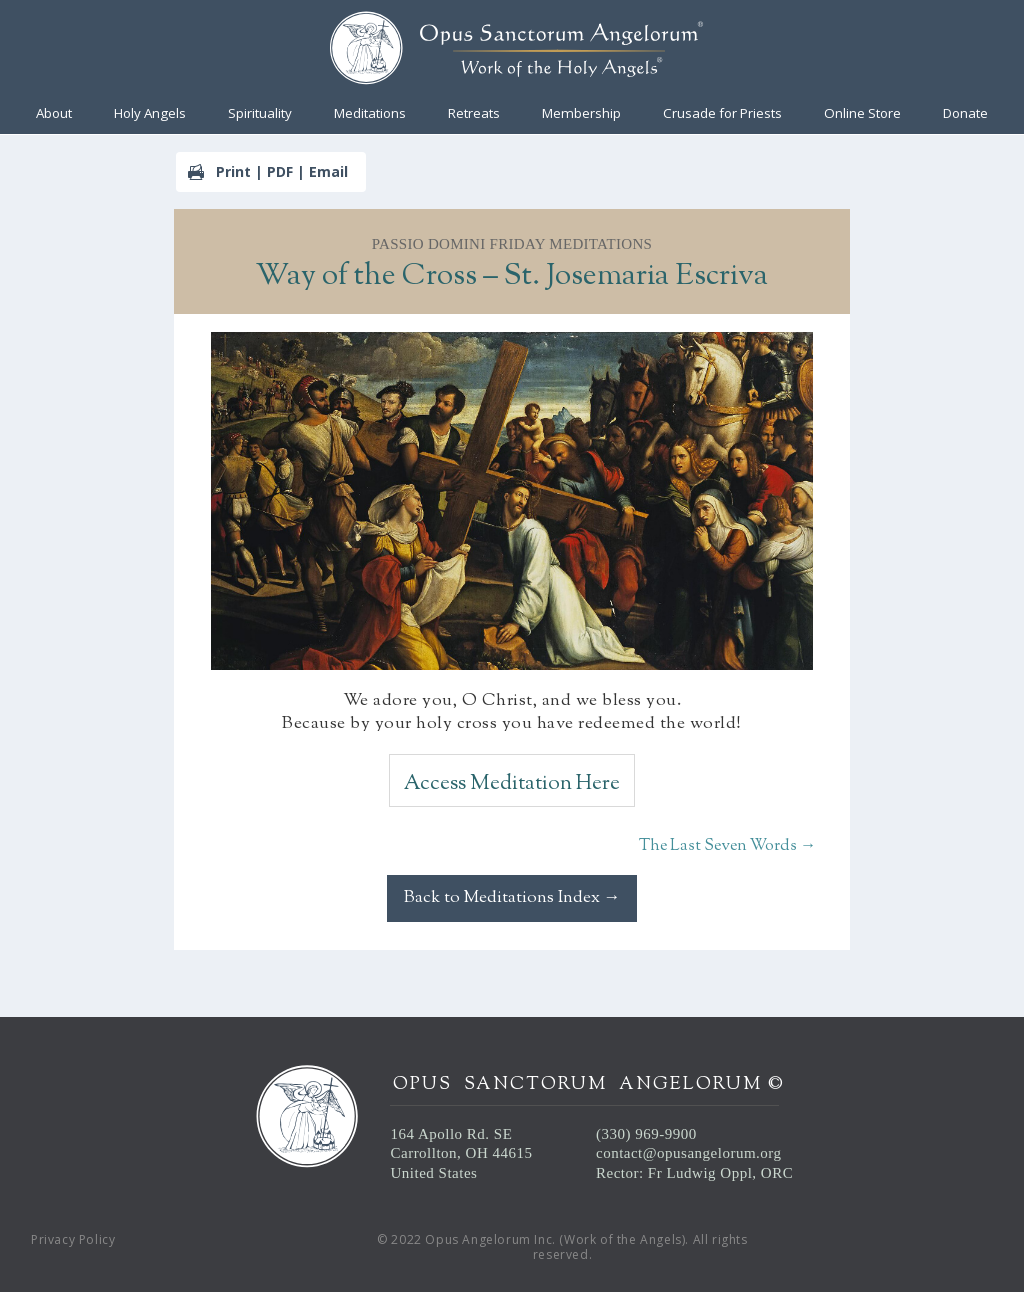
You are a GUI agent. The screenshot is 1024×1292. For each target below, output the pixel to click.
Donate (965, 114)
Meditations (370, 114)
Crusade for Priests (722, 114)
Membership (581, 114)
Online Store (862, 114)
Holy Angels (150, 114)
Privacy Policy (73, 1239)
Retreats (474, 114)
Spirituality (260, 114)
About (54, 114)
